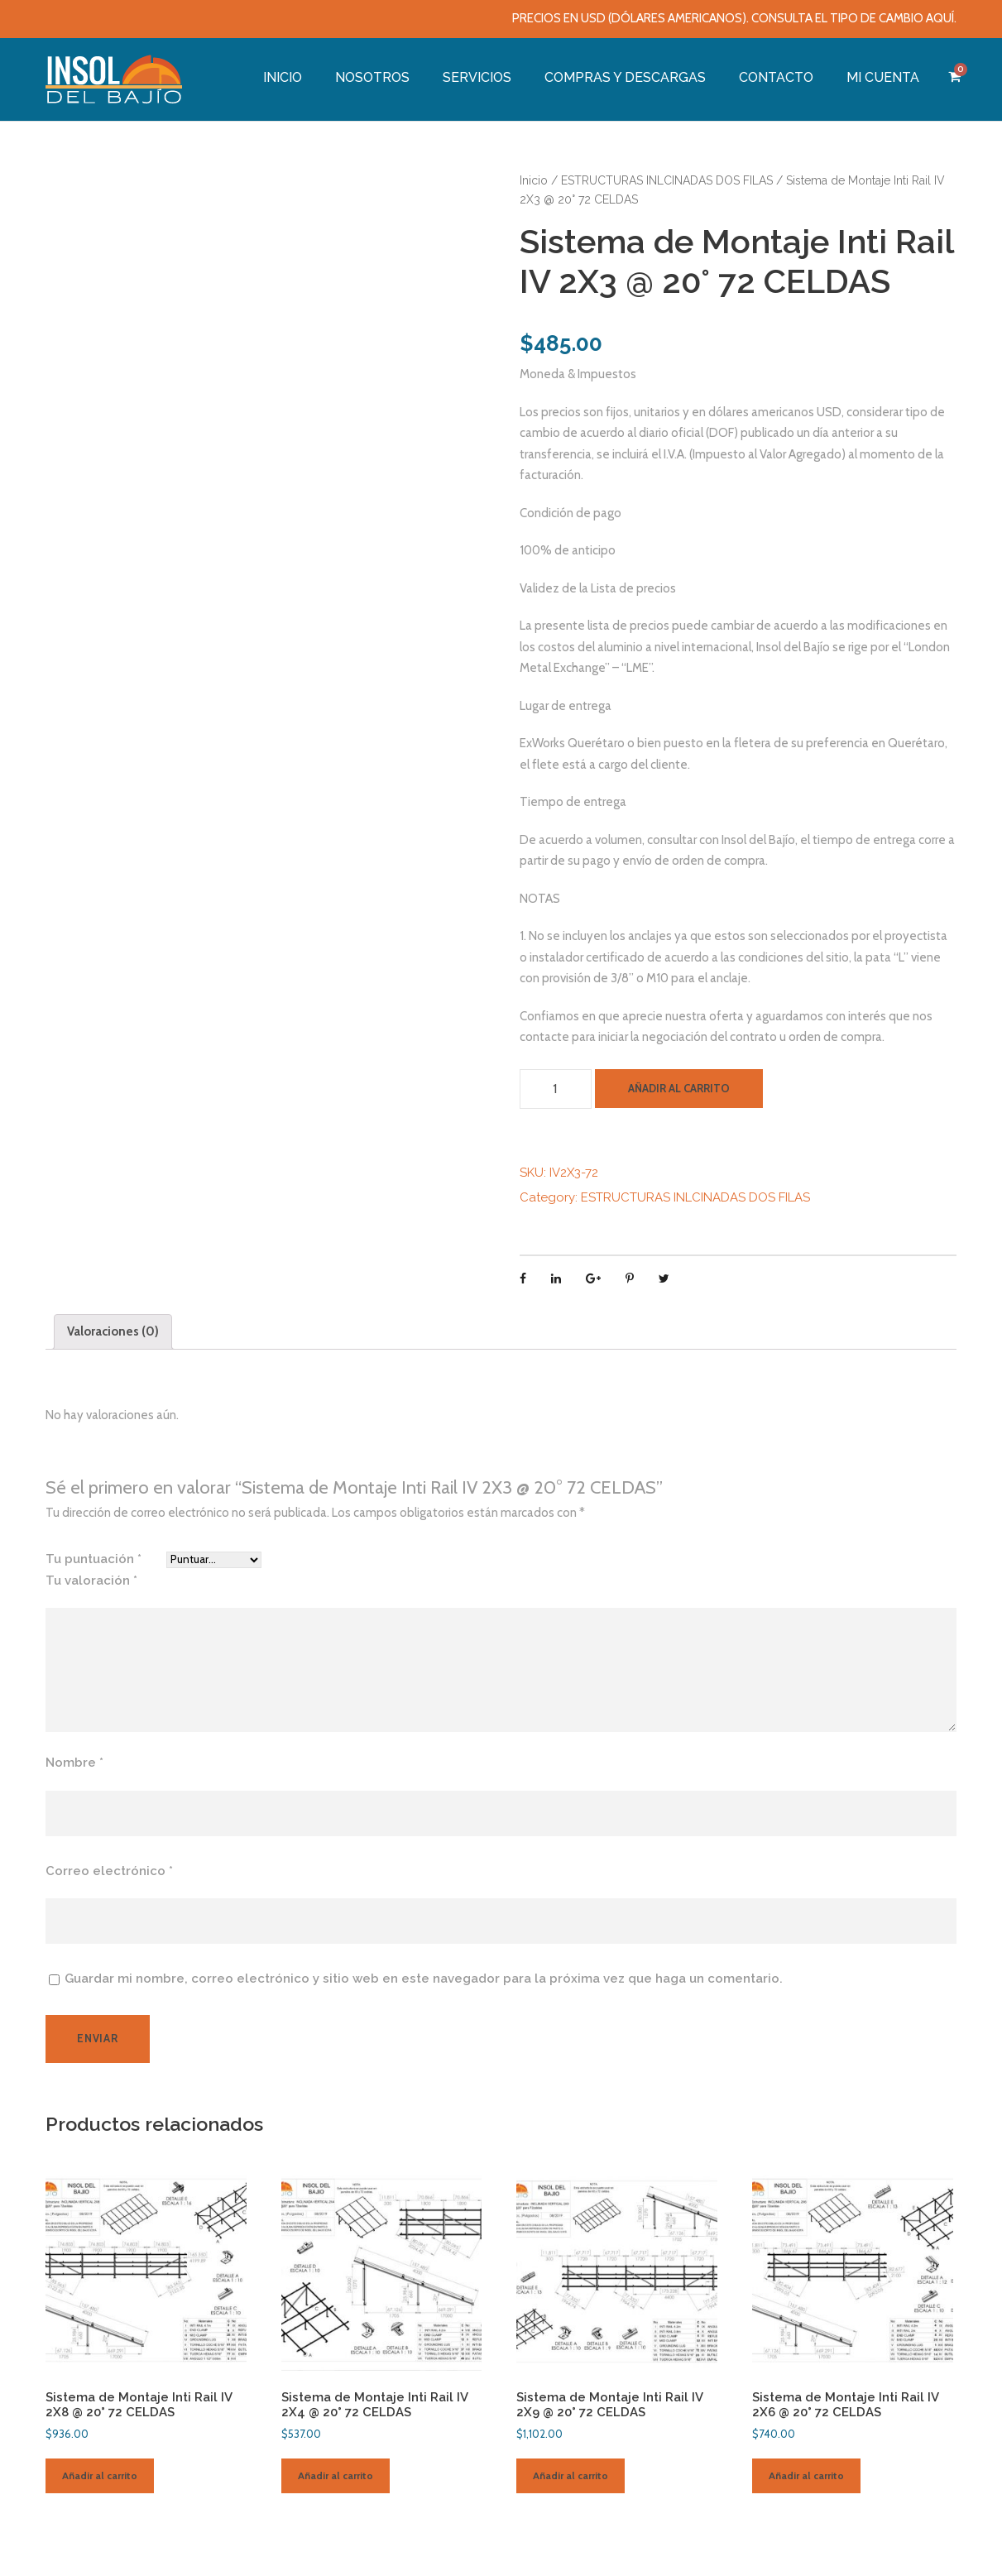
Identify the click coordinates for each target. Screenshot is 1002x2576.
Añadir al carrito (679, 1088)
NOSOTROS (372, 77)
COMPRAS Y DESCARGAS (625, 77)
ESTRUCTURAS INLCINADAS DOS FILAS (667, 180)
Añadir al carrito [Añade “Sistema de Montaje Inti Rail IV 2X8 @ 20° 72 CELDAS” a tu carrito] (99, 2475)
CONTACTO (776, 77)
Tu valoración (91, 1580)
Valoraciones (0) (113, 1331)
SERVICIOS (477, 77)
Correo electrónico (109, 1871)
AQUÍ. (941, 18)
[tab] (113, 1332)
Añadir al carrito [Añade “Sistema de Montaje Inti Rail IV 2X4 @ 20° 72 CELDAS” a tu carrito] (335, 2475)
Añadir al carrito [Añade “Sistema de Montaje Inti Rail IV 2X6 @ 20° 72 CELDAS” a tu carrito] (806, 2475)
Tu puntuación (93, 1559)
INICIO (282, 77)
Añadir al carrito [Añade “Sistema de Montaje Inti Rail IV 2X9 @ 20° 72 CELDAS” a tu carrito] (570, 2475)
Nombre (74, 1762)
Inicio (534, 180)
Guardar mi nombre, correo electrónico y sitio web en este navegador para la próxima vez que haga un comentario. (424, 1978)
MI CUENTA (882, 77)
